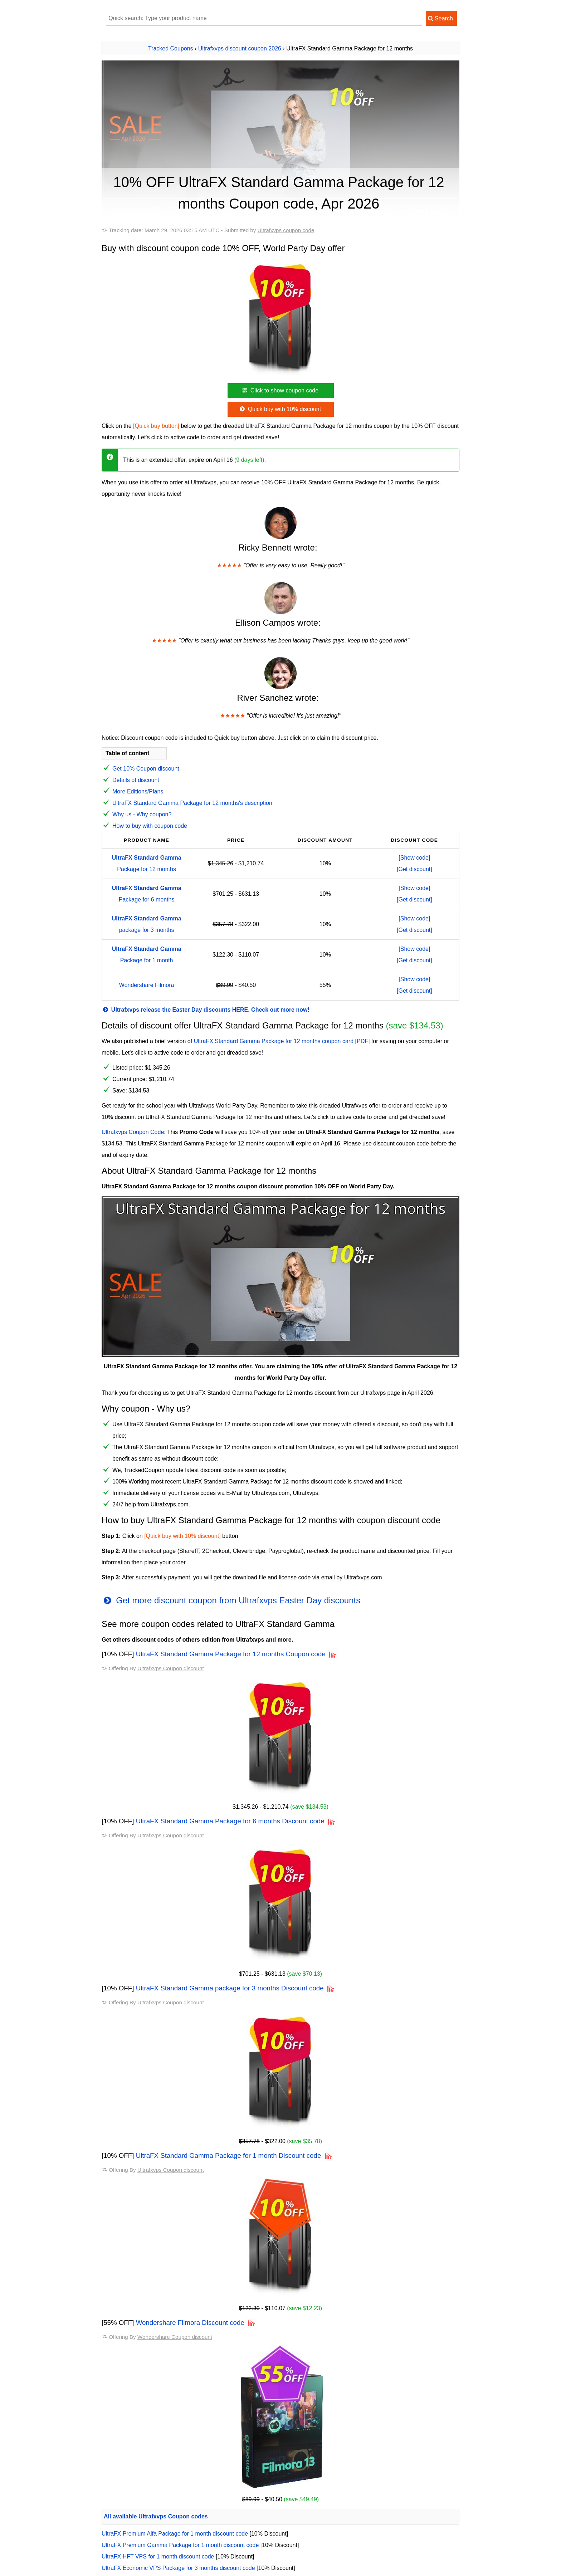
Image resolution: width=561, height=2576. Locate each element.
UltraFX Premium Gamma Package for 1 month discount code (180, 2545)
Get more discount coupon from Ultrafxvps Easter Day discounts (231, 1600)
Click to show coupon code (279, 390)
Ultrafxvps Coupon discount (170, 1668)
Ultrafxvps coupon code (286, 230)
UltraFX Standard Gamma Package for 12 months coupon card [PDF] (282, 1041)
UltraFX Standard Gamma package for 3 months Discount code (230, 1988)
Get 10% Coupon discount (145, 769)
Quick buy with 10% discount (279, 409)
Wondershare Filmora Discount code (190, 2322)
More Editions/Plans (137, 791)
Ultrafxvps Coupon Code (133, 1132)
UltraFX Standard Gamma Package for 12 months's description (192, 803)
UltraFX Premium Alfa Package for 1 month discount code (175, 2534)
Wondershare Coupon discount (174, 2337)
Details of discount (135, 780)
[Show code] (414, 858)
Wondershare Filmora (146, 985)
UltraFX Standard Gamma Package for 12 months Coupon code (231, 1654)
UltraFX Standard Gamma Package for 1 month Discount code (228, 2155)
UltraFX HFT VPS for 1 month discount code (158, 2556)
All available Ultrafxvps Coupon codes (156, 2516)
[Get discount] (414, 869)
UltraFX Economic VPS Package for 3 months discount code (178, 2568)
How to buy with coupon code (149, 826)
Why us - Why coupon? (141, 814)
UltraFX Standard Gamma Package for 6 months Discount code (230, 1821)
